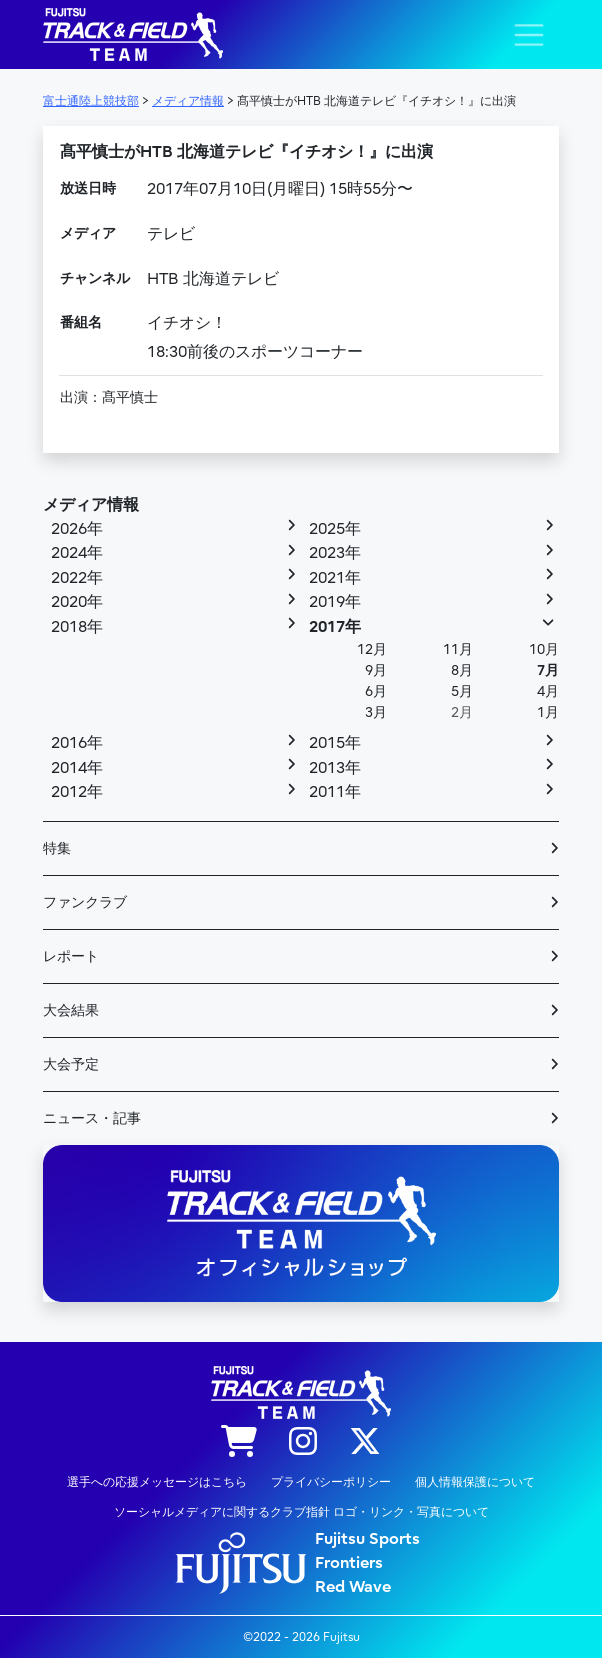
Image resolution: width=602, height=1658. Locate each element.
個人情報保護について (475, 1482)
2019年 (335, 602)
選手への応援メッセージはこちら (157, 1482)
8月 (462, 670)
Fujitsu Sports (367, 1539)
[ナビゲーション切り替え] (529, 35)
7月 (548, 670)
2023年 (335, 553)
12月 (372, 649)
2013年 (335, 768)
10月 (544, 649)
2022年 (77, 578)
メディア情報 (91, 505)
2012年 (77, 792)
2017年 (335, 627)
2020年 (77, 602)
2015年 (335, 743)
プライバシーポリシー (331, 1482)
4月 (548, 691)
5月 (462, 691)
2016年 (77, 743)
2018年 (77, 627)
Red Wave (353, 1587)
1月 (548, 712)
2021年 (335, 578)
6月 (376, 691)
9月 (376, 670)
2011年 (335, 792)
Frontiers (349, 1563)
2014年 (77, 768)
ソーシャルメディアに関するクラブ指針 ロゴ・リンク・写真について (301, 1512)
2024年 (77, 553)
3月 (376, 712)
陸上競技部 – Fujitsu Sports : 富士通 (133, 34)
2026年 (77, 529)
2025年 (335, 529)
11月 (458, 649)
